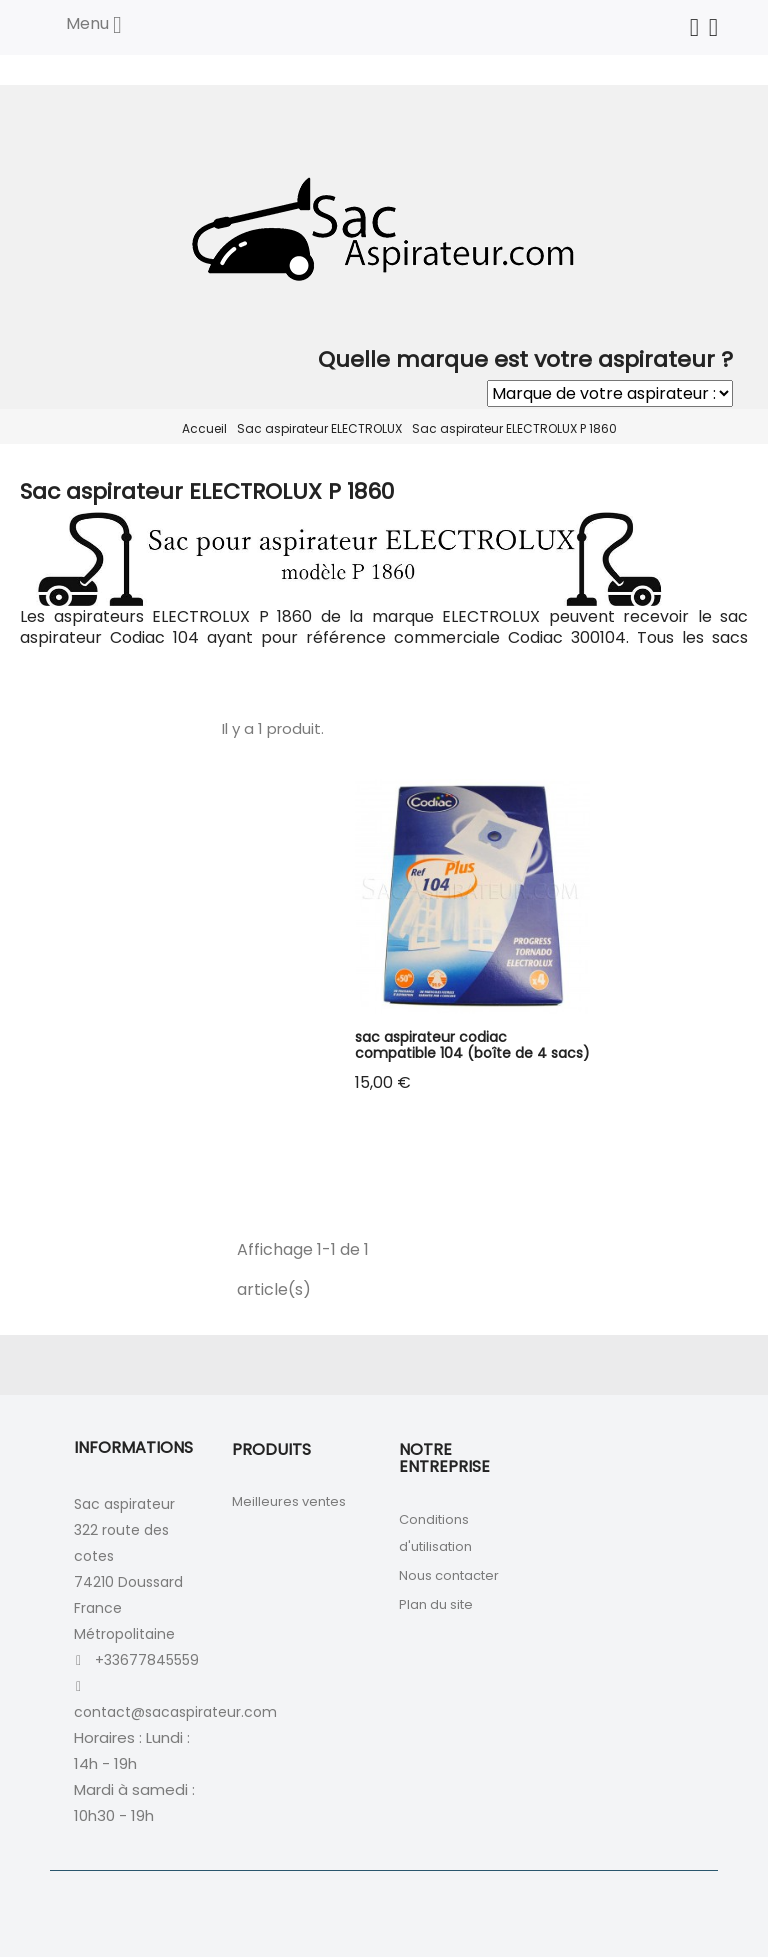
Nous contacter (449, 1575)
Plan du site (436, 1604)
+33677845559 (147, 1660)
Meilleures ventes (289, 1501)
